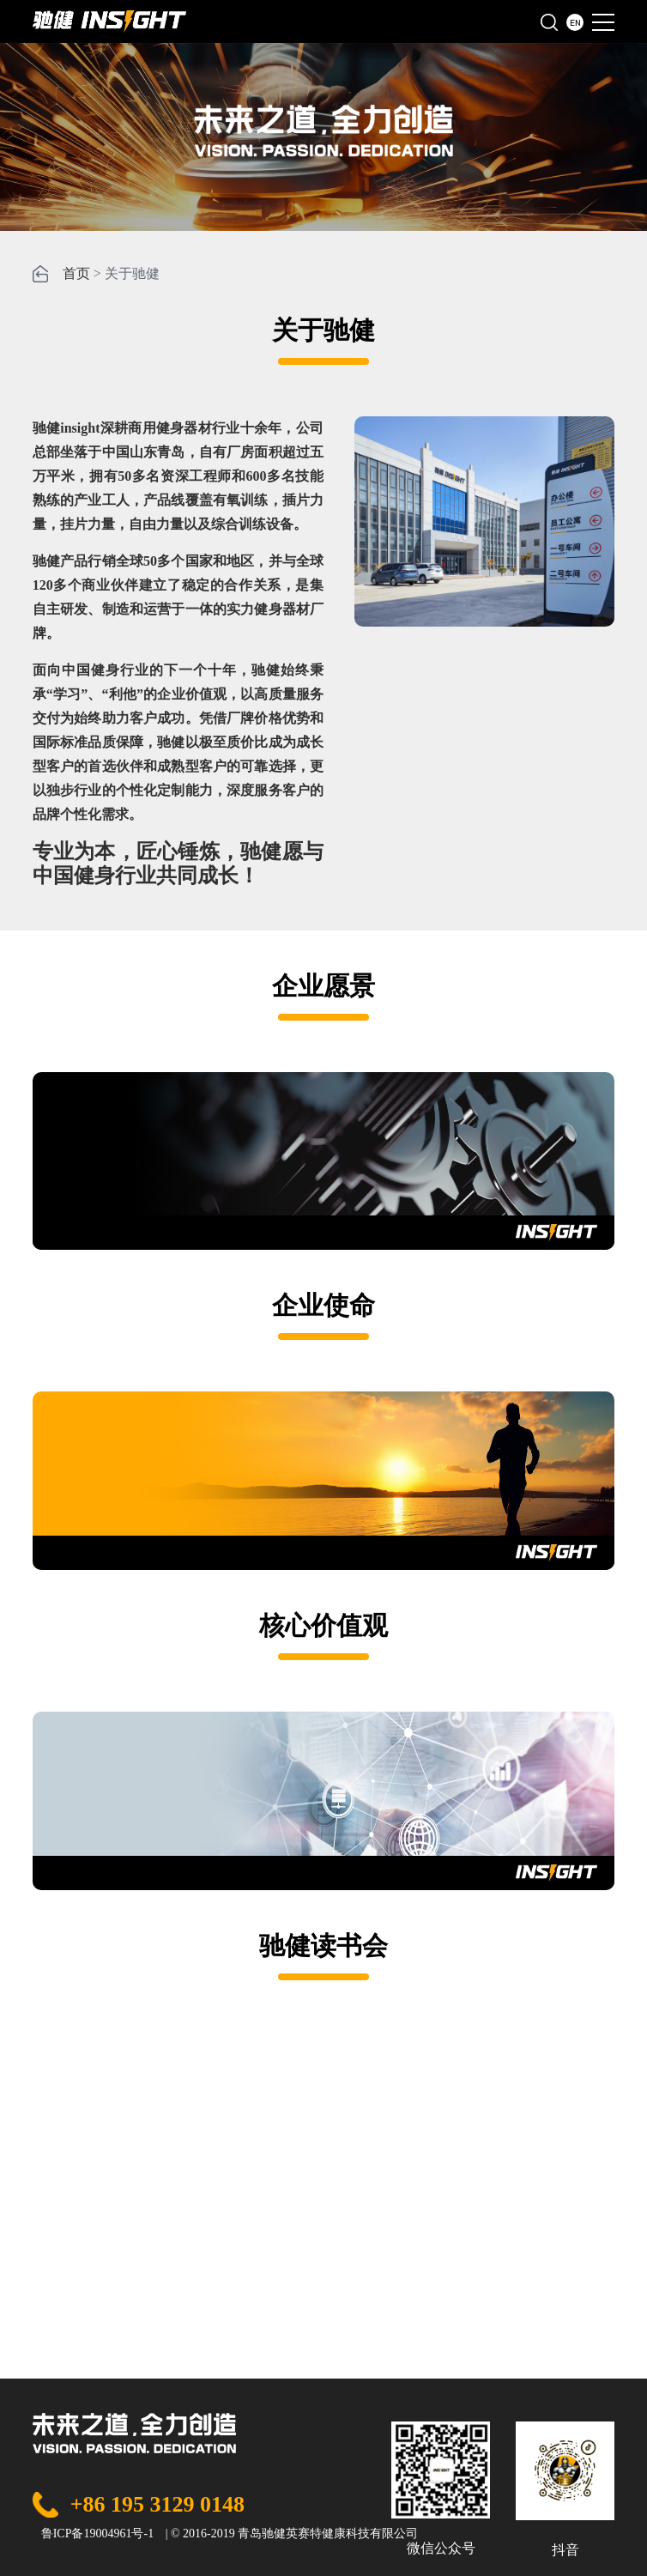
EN (575, 22)
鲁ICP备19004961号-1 (97, 2533)
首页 (76, 273)
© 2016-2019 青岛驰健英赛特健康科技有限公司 (294, 2533)
